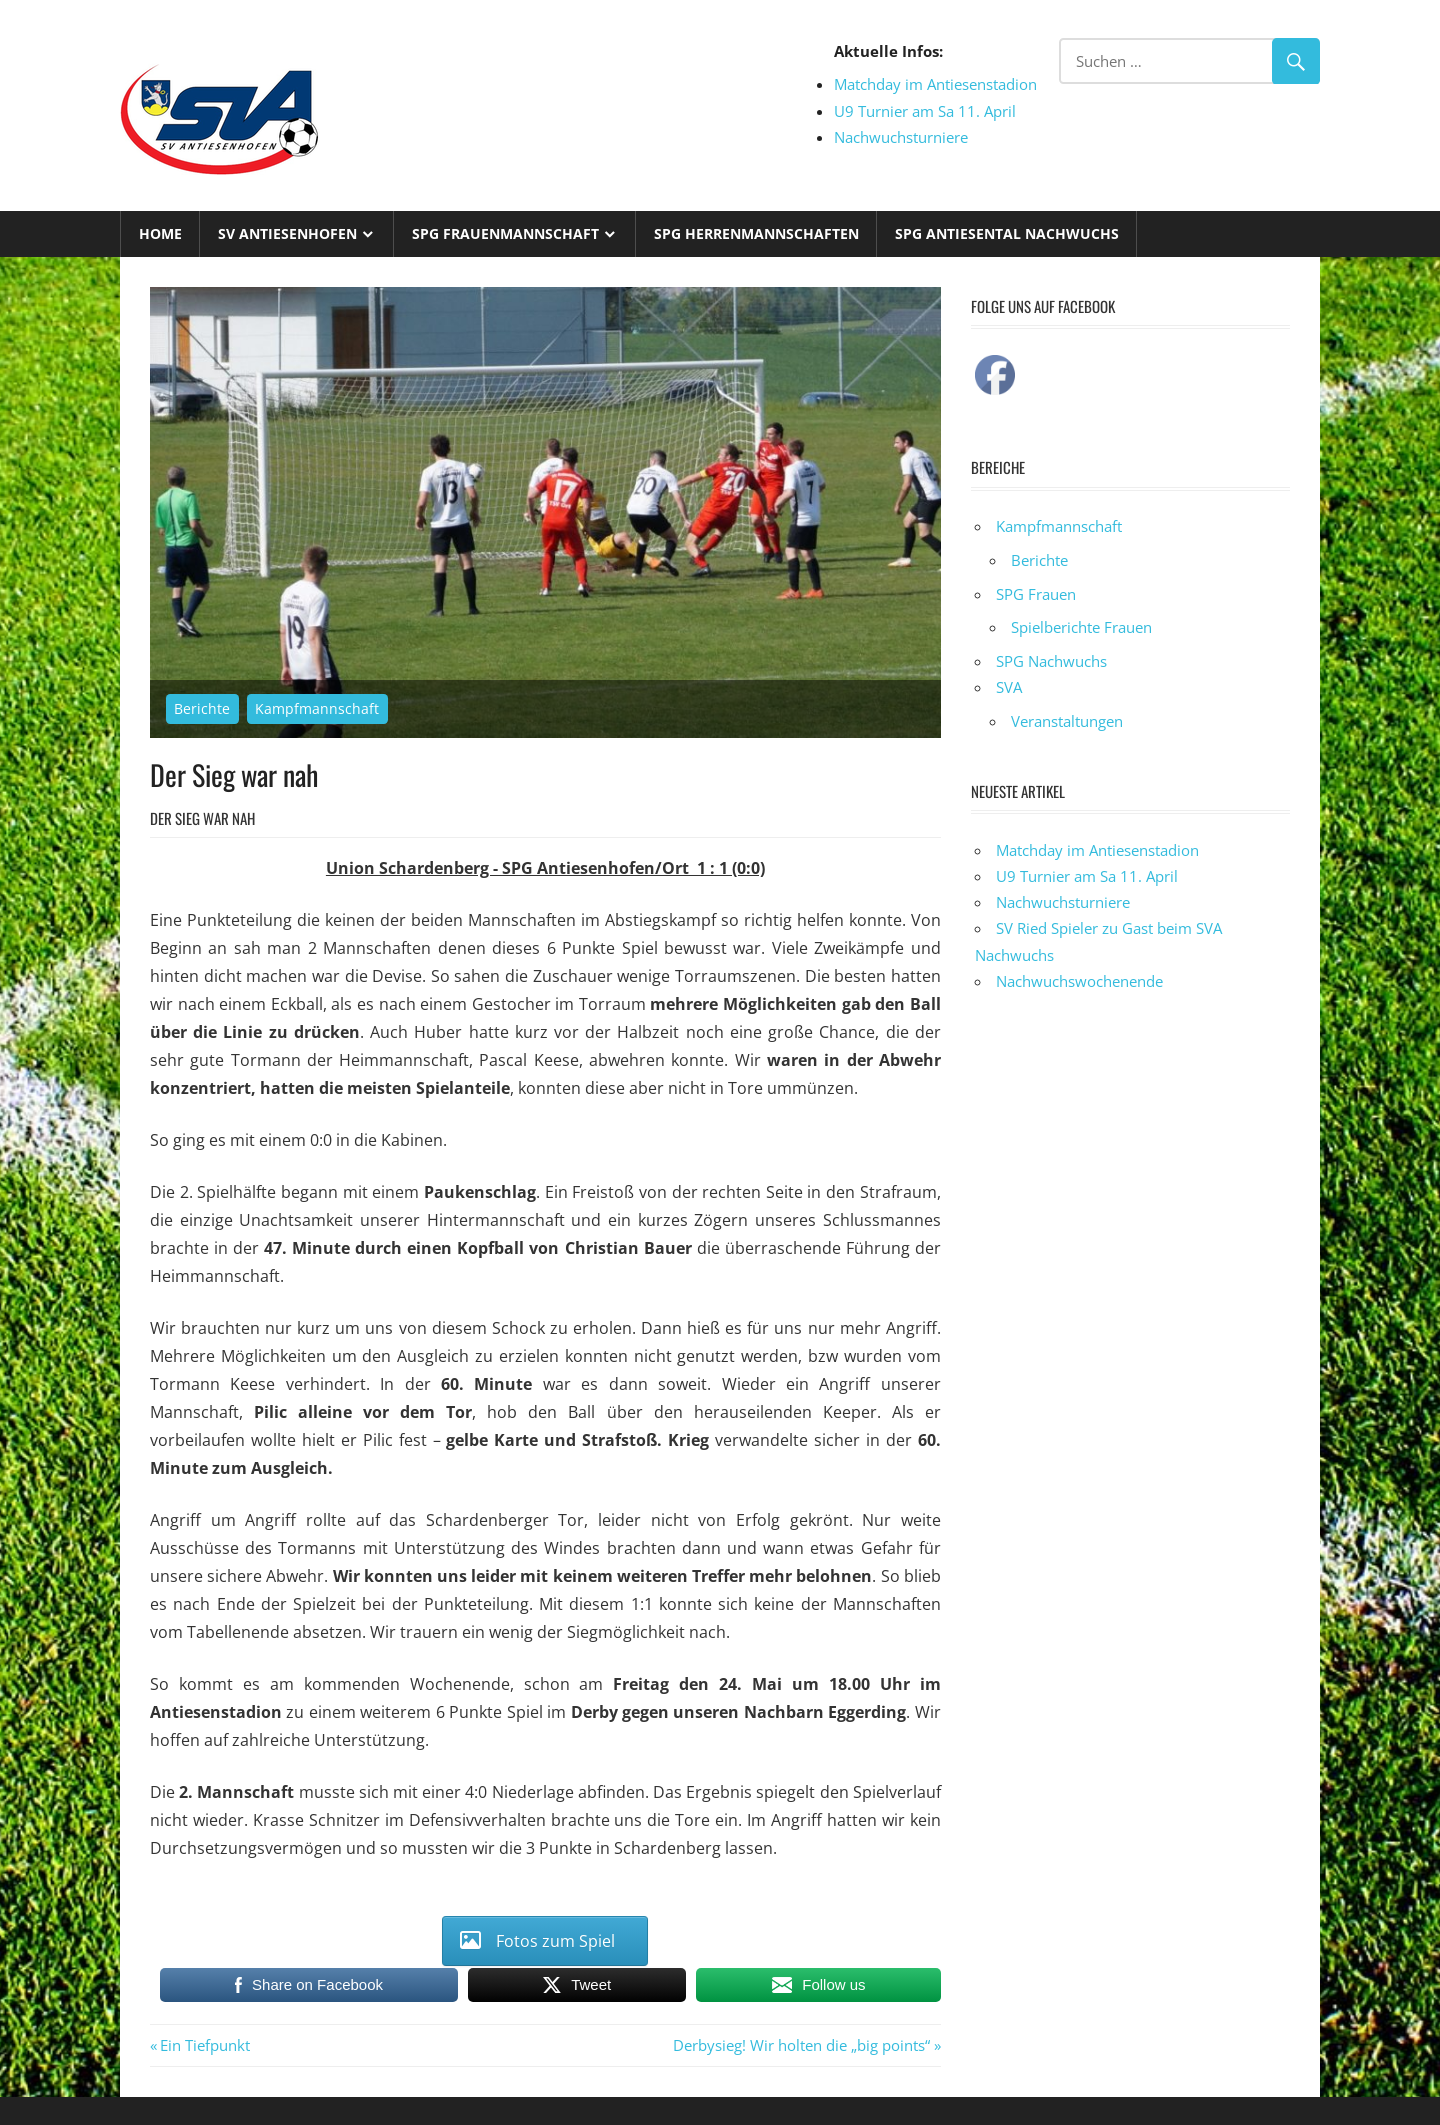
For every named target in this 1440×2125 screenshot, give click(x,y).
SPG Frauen (1036, 594)
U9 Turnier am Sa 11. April (925, 111)
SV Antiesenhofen (287, 233)
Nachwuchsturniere (901, 137)
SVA (1009, 687)
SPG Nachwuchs (1051, 661)
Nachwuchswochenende (1079, 981)
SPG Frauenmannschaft (505, 233)
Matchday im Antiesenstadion (935, 84)
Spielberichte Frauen (1081, 627)
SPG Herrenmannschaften (756, 233)
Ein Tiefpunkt (204, 2045)
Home (160, 233)
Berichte (202, 708)
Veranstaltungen (1067, 721)
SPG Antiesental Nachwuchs (1007, 233)
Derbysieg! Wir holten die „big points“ (801, 2045)
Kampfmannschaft (317, 708)
